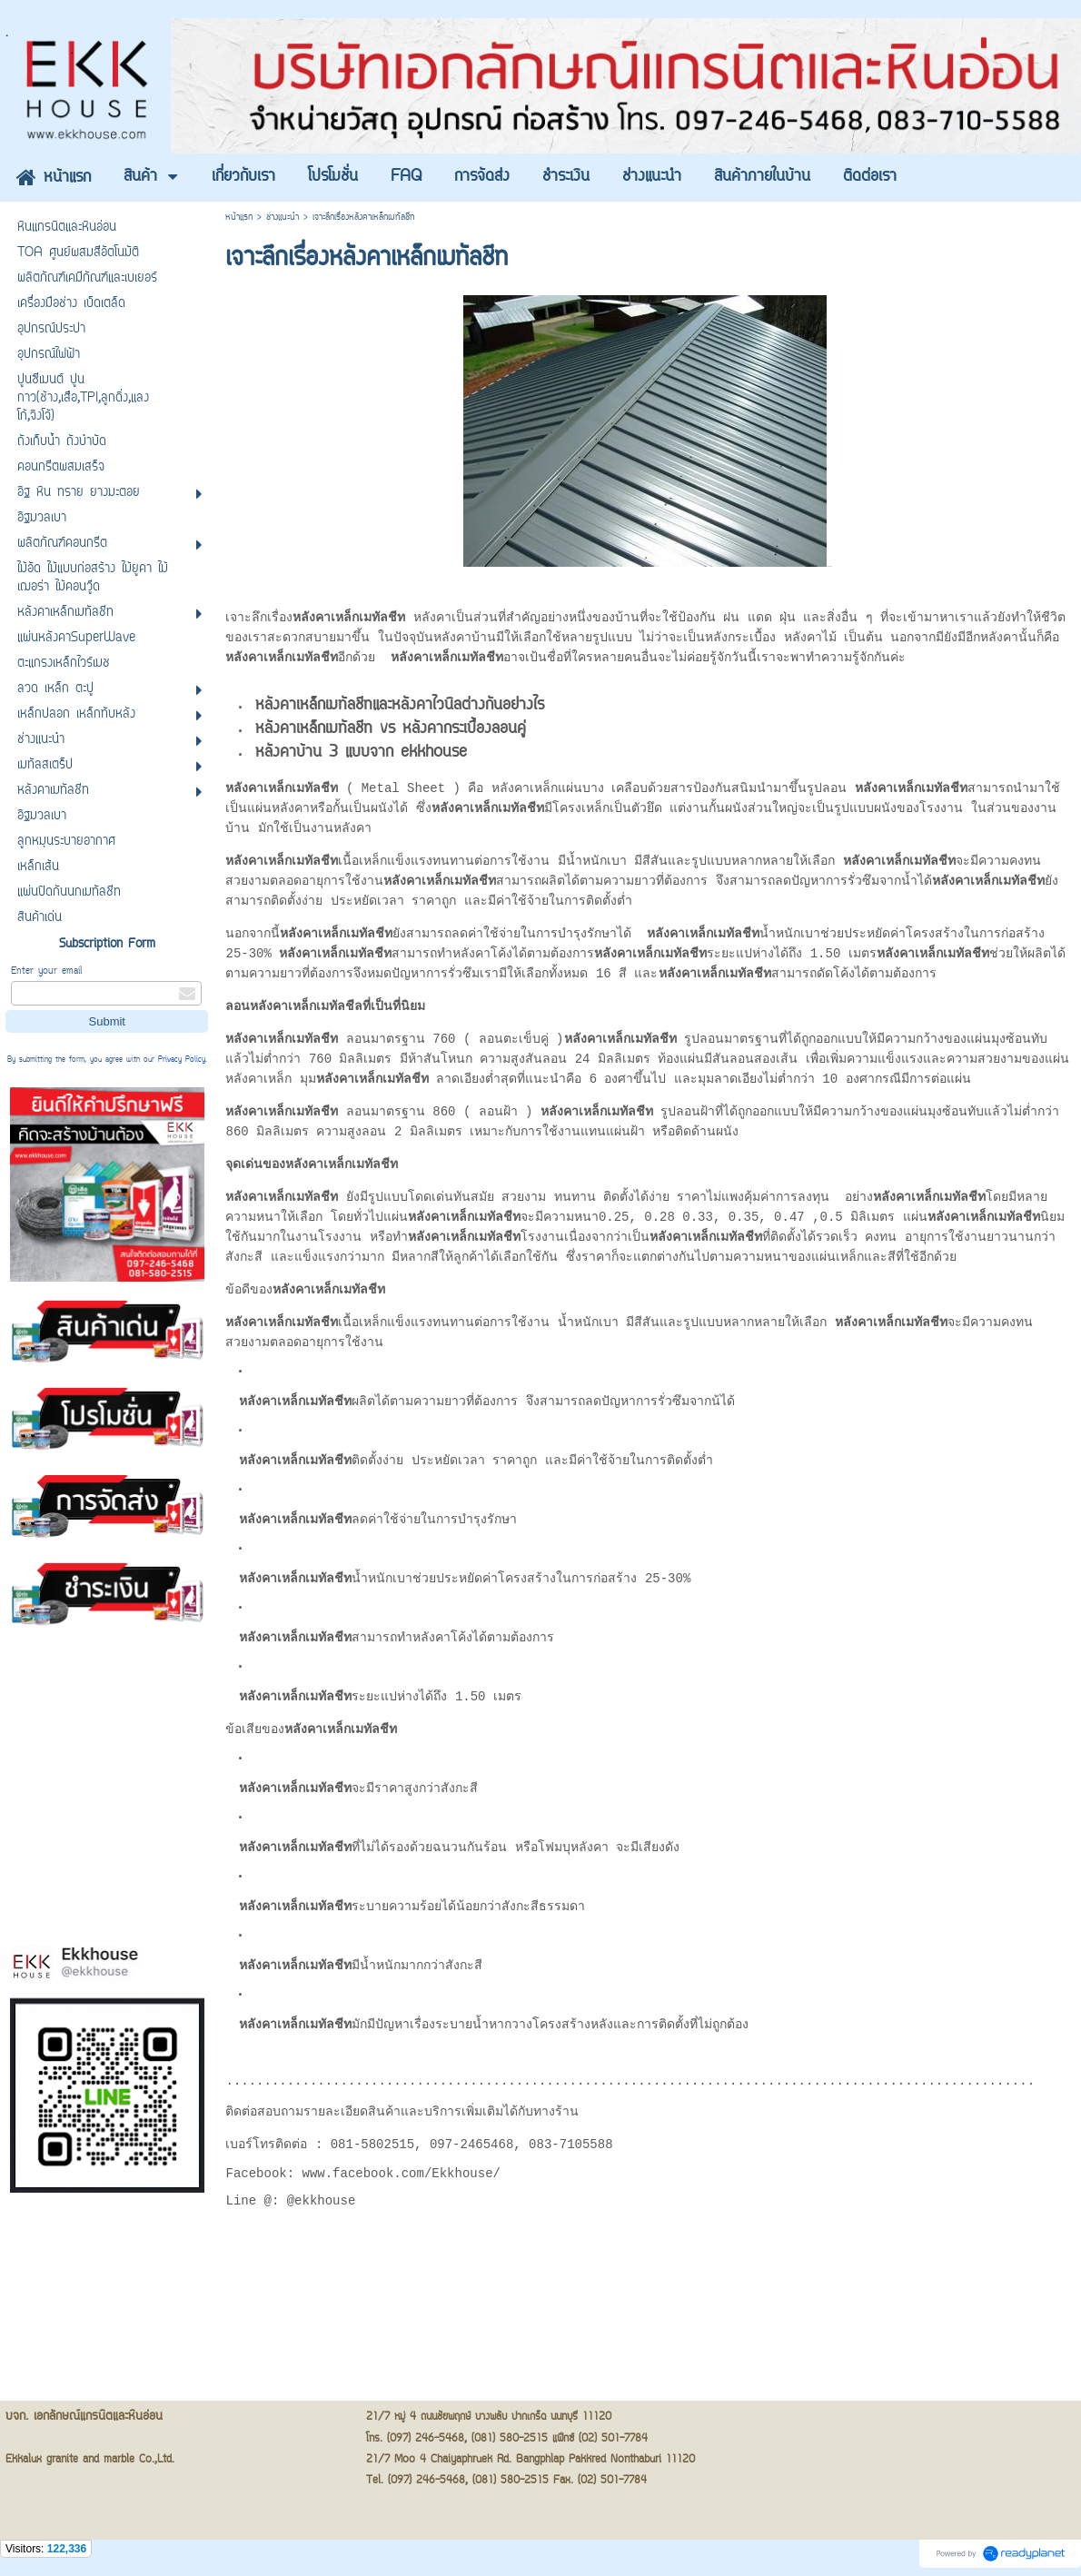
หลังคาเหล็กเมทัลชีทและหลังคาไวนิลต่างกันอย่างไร (399, 708)
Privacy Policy (181, 1060)
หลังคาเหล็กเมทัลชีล (306, 1007)
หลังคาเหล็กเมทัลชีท (341, 1165)
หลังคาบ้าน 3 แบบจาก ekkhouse (361, 756)
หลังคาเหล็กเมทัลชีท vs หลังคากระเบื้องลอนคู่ (390, 732)
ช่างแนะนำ (282, 217)
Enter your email (46, 971)
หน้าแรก (239, 217)
